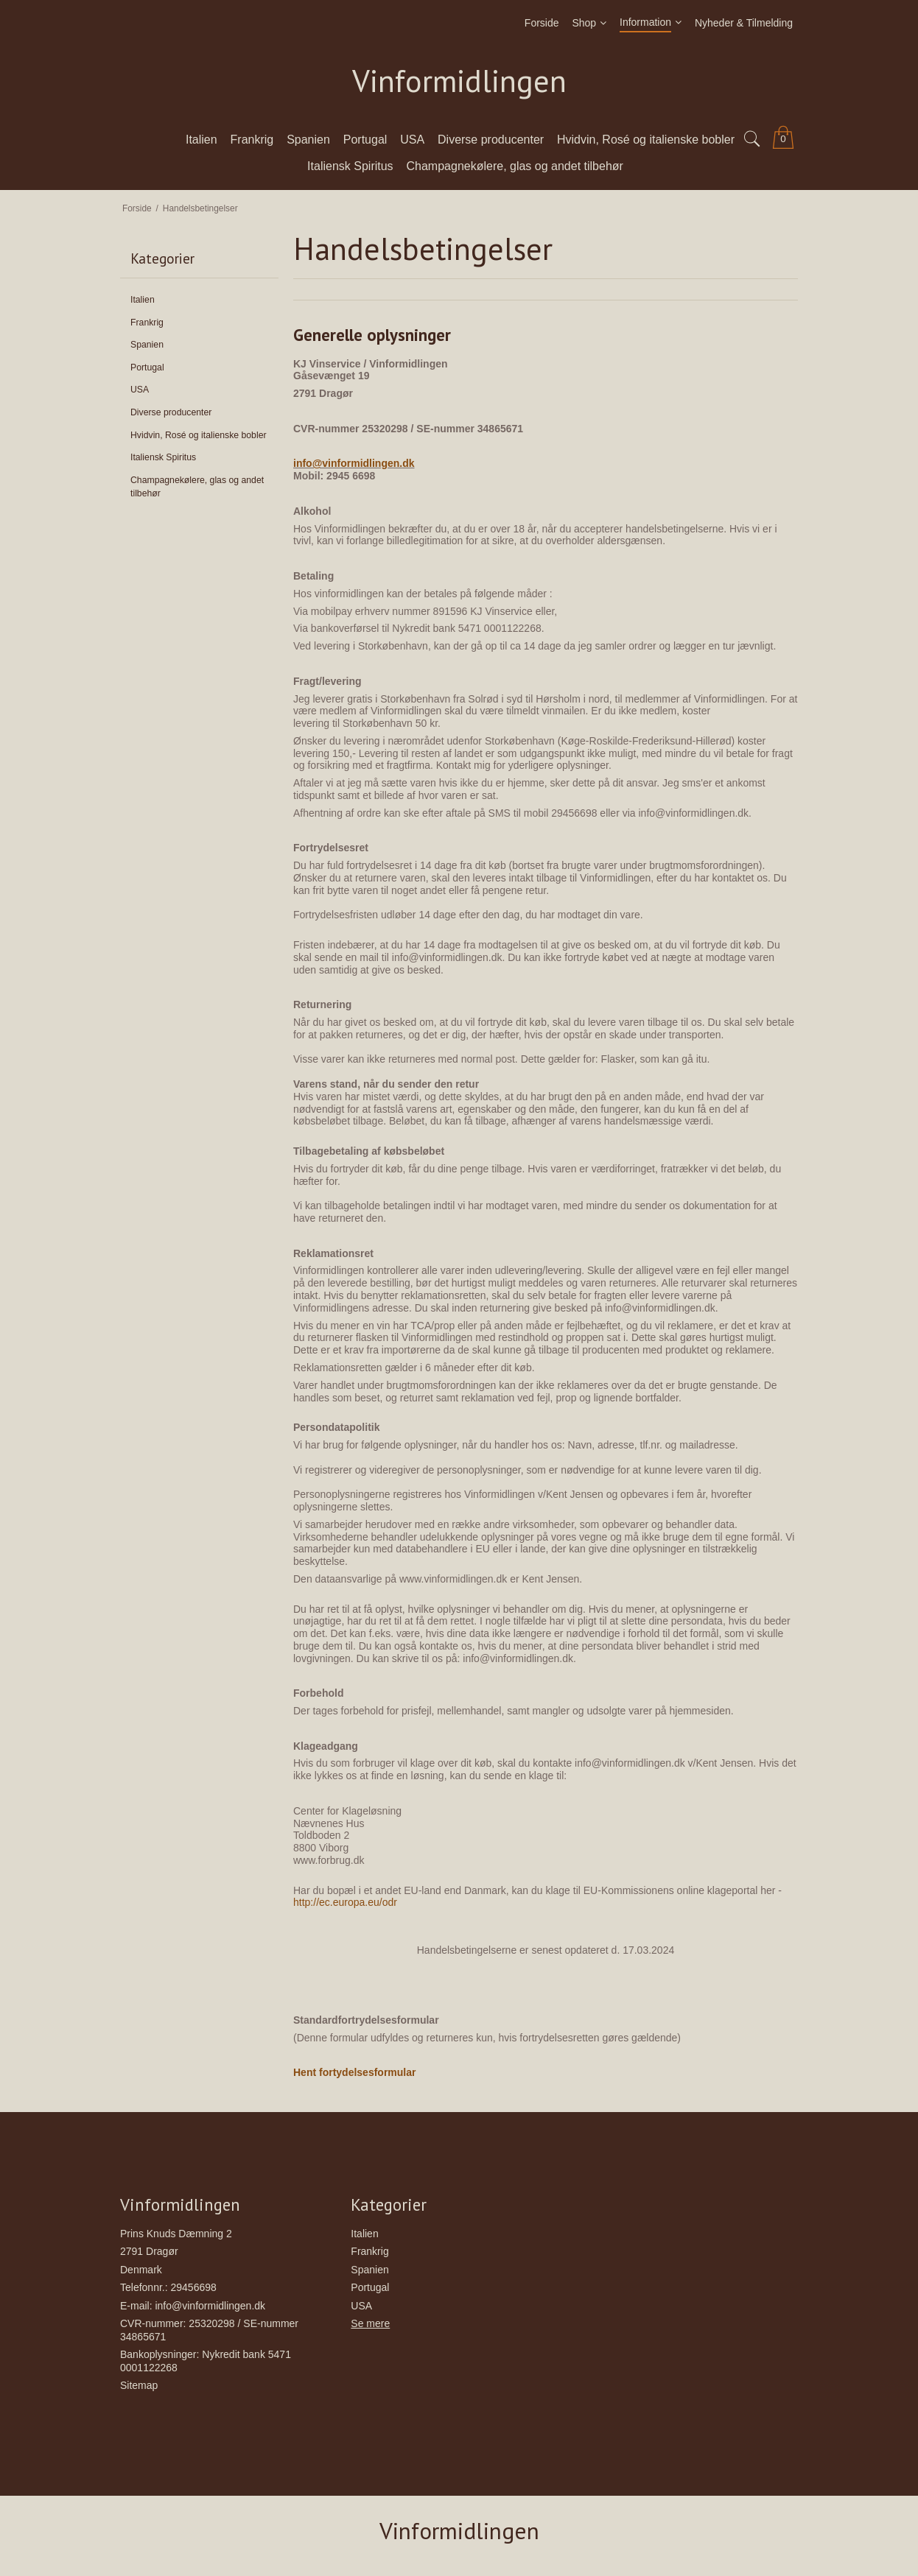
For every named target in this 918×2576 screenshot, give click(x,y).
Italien (142, 300)
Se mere (370, 2323)
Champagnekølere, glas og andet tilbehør (197, 487)
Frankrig (147, 322)
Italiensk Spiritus (163, 457)
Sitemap (139, 2385)
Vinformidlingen (459, 81)
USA (139, 389)
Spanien (147, 344)
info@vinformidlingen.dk (354, 463)
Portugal (147, 367)
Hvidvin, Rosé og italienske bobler (198, 435)
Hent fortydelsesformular (354, 2072)
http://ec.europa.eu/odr (345, 1902)
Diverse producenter (170, 412)
